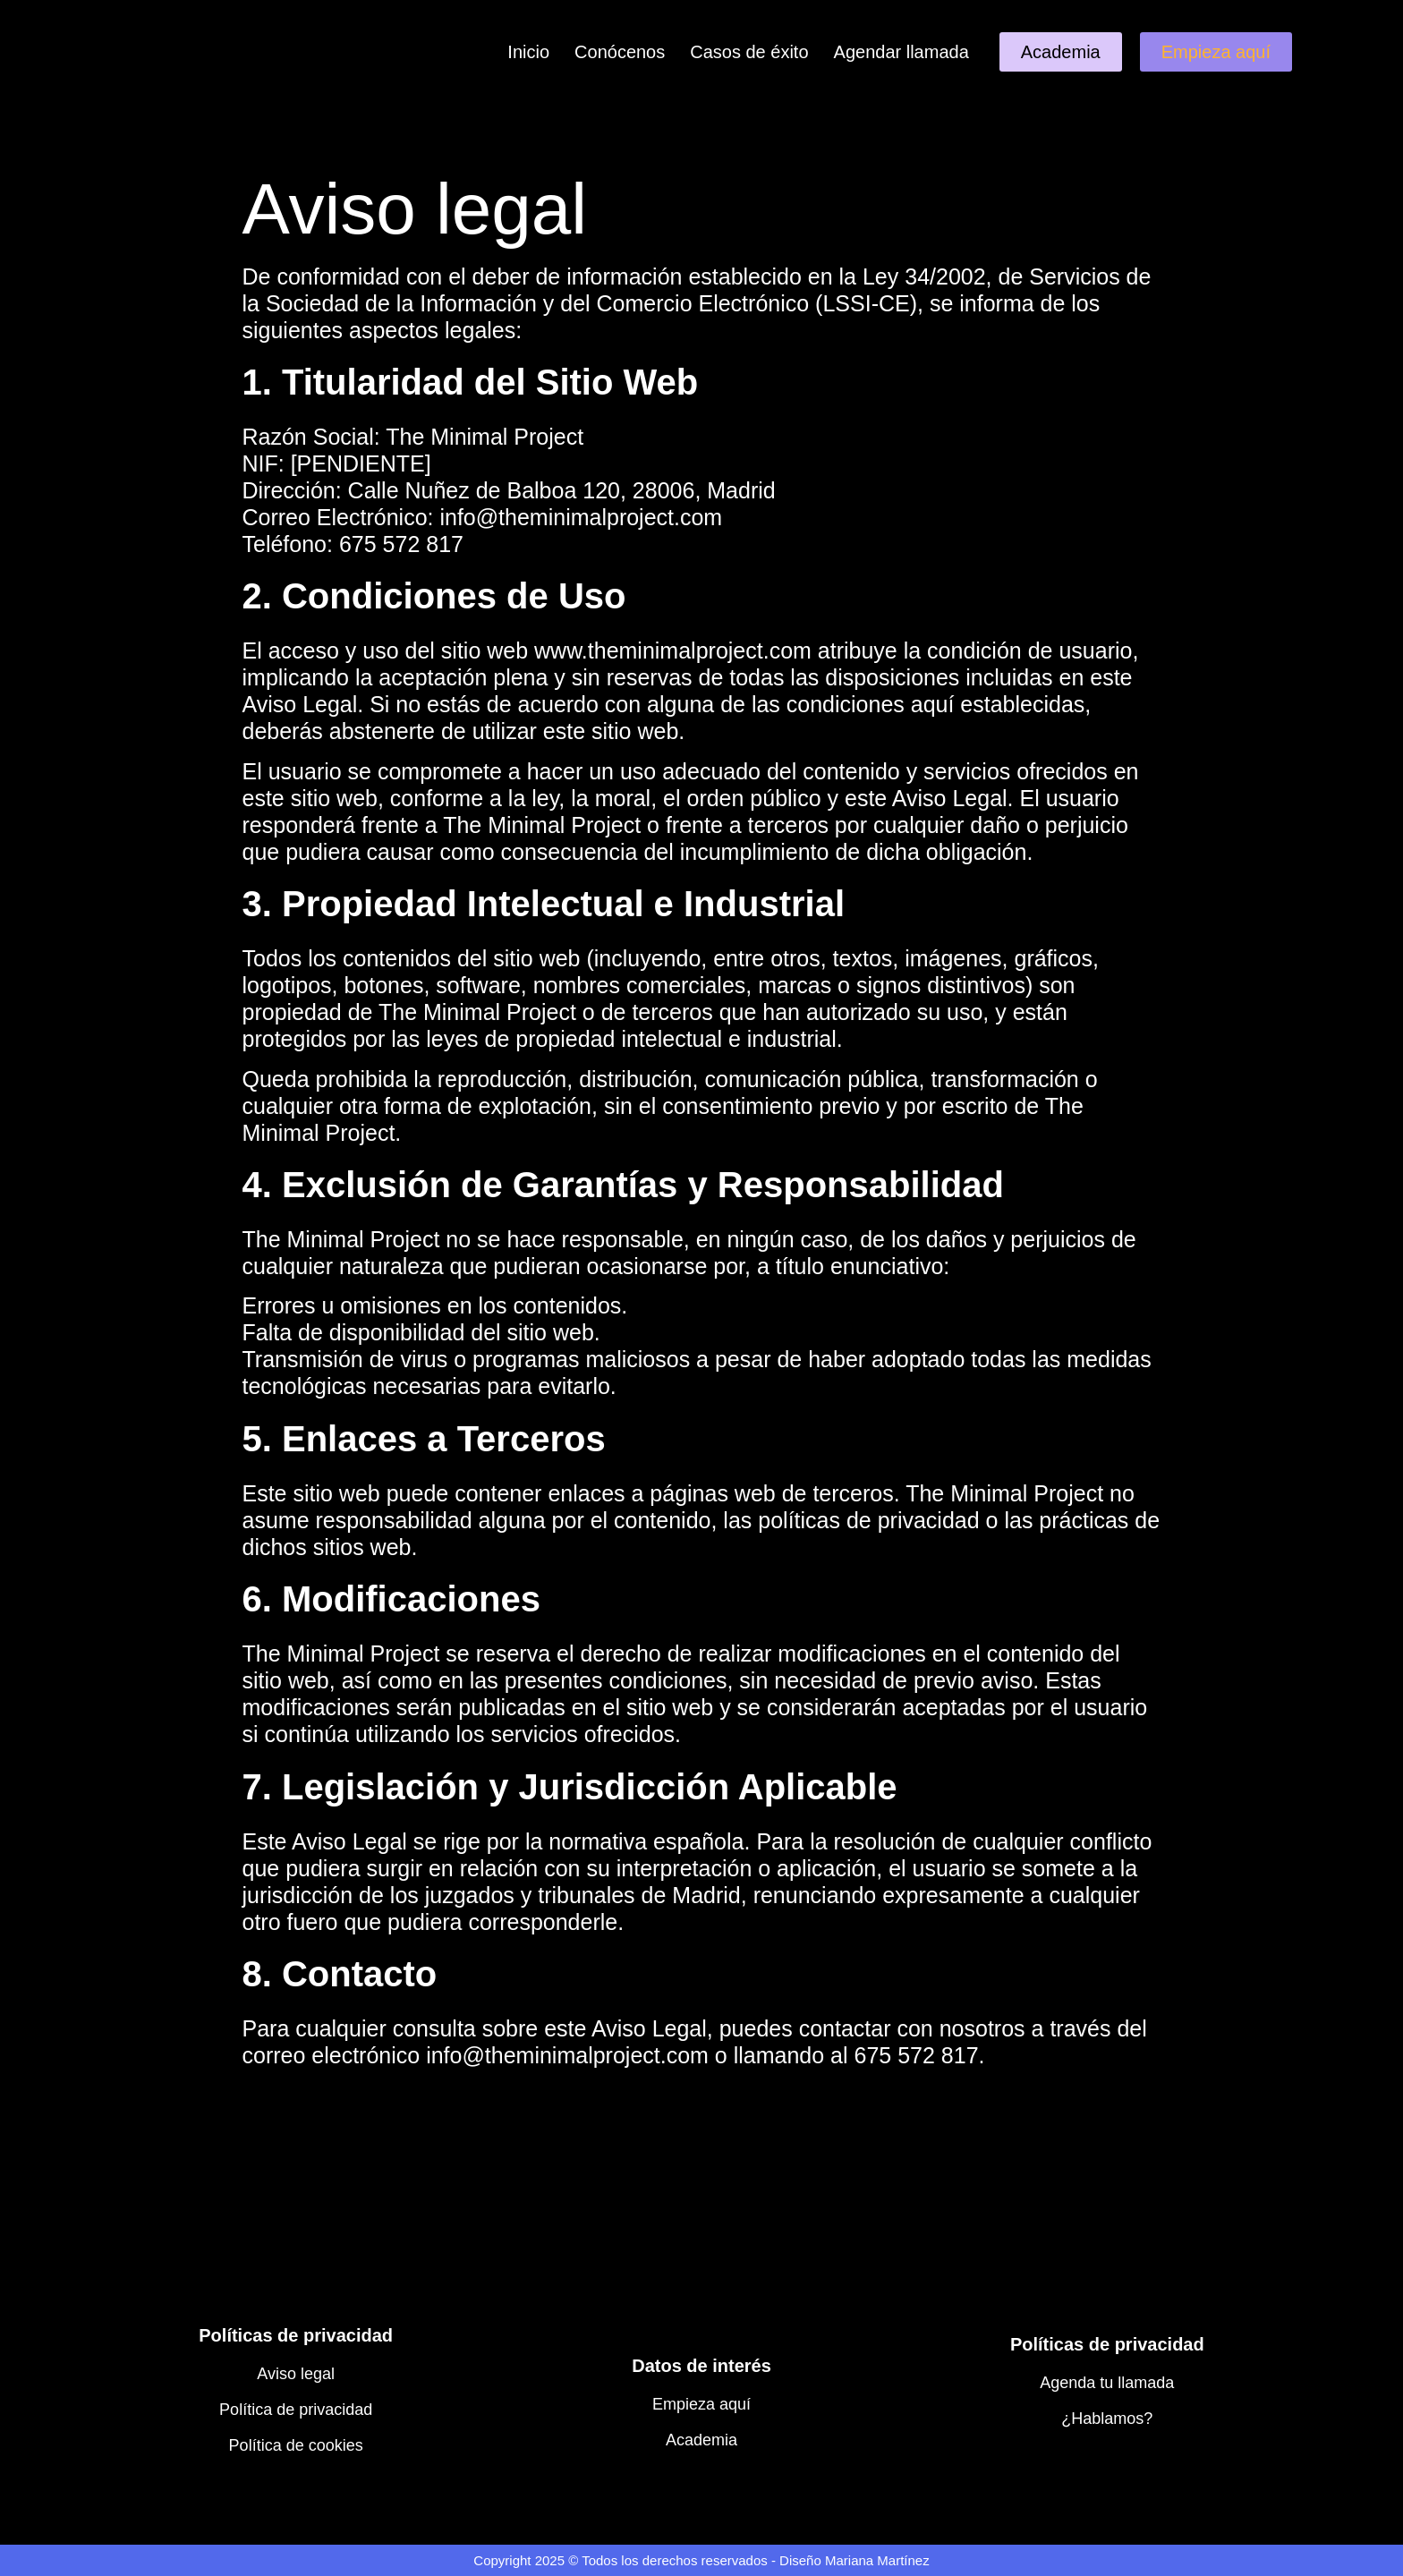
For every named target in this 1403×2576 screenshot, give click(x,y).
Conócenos (619, 52)
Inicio (528, 52)
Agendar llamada (901, 52)
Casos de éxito (749, 52)
